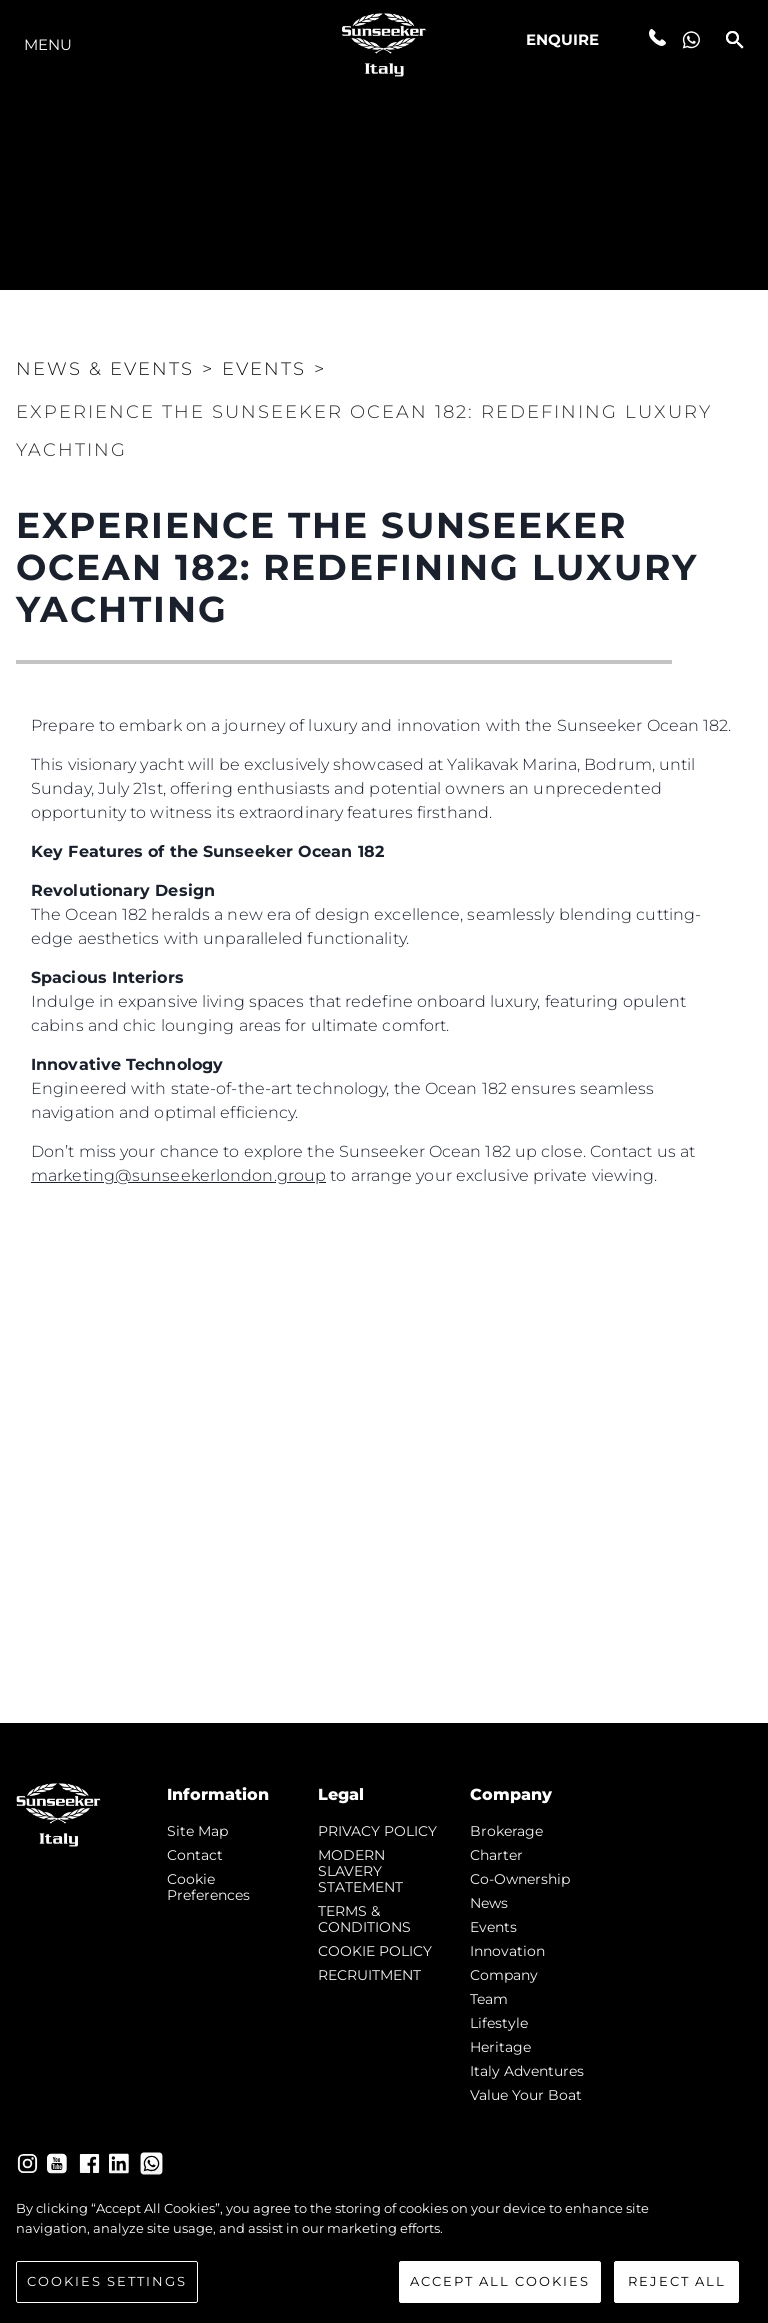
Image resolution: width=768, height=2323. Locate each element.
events (493, 1927)
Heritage (500, 2047)
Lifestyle (499, 2023)
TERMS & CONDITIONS (364, 1919)
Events (264, 369)
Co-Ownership (520, 1879)
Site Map (197, 1831)
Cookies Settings (107, 2286)
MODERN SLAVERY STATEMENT (360, 1871)
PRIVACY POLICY (377, 1831)
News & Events (105, 369)
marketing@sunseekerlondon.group (178, 1175)
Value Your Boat (526, 2095)
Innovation (507, 1951)
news (489, 1903)
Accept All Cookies (500, 2286)
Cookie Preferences (208, 1887)
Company (504, 1975)
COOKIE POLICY (375, 1951)
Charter (496, 1855)
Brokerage (506, 1831)
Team (489, 1999)
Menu (48, 44)
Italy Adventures (527, 2071)
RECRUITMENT (369, 1975)
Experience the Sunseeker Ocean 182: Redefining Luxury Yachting (364, 431)
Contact (195, 1855)
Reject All (677, 2286)
